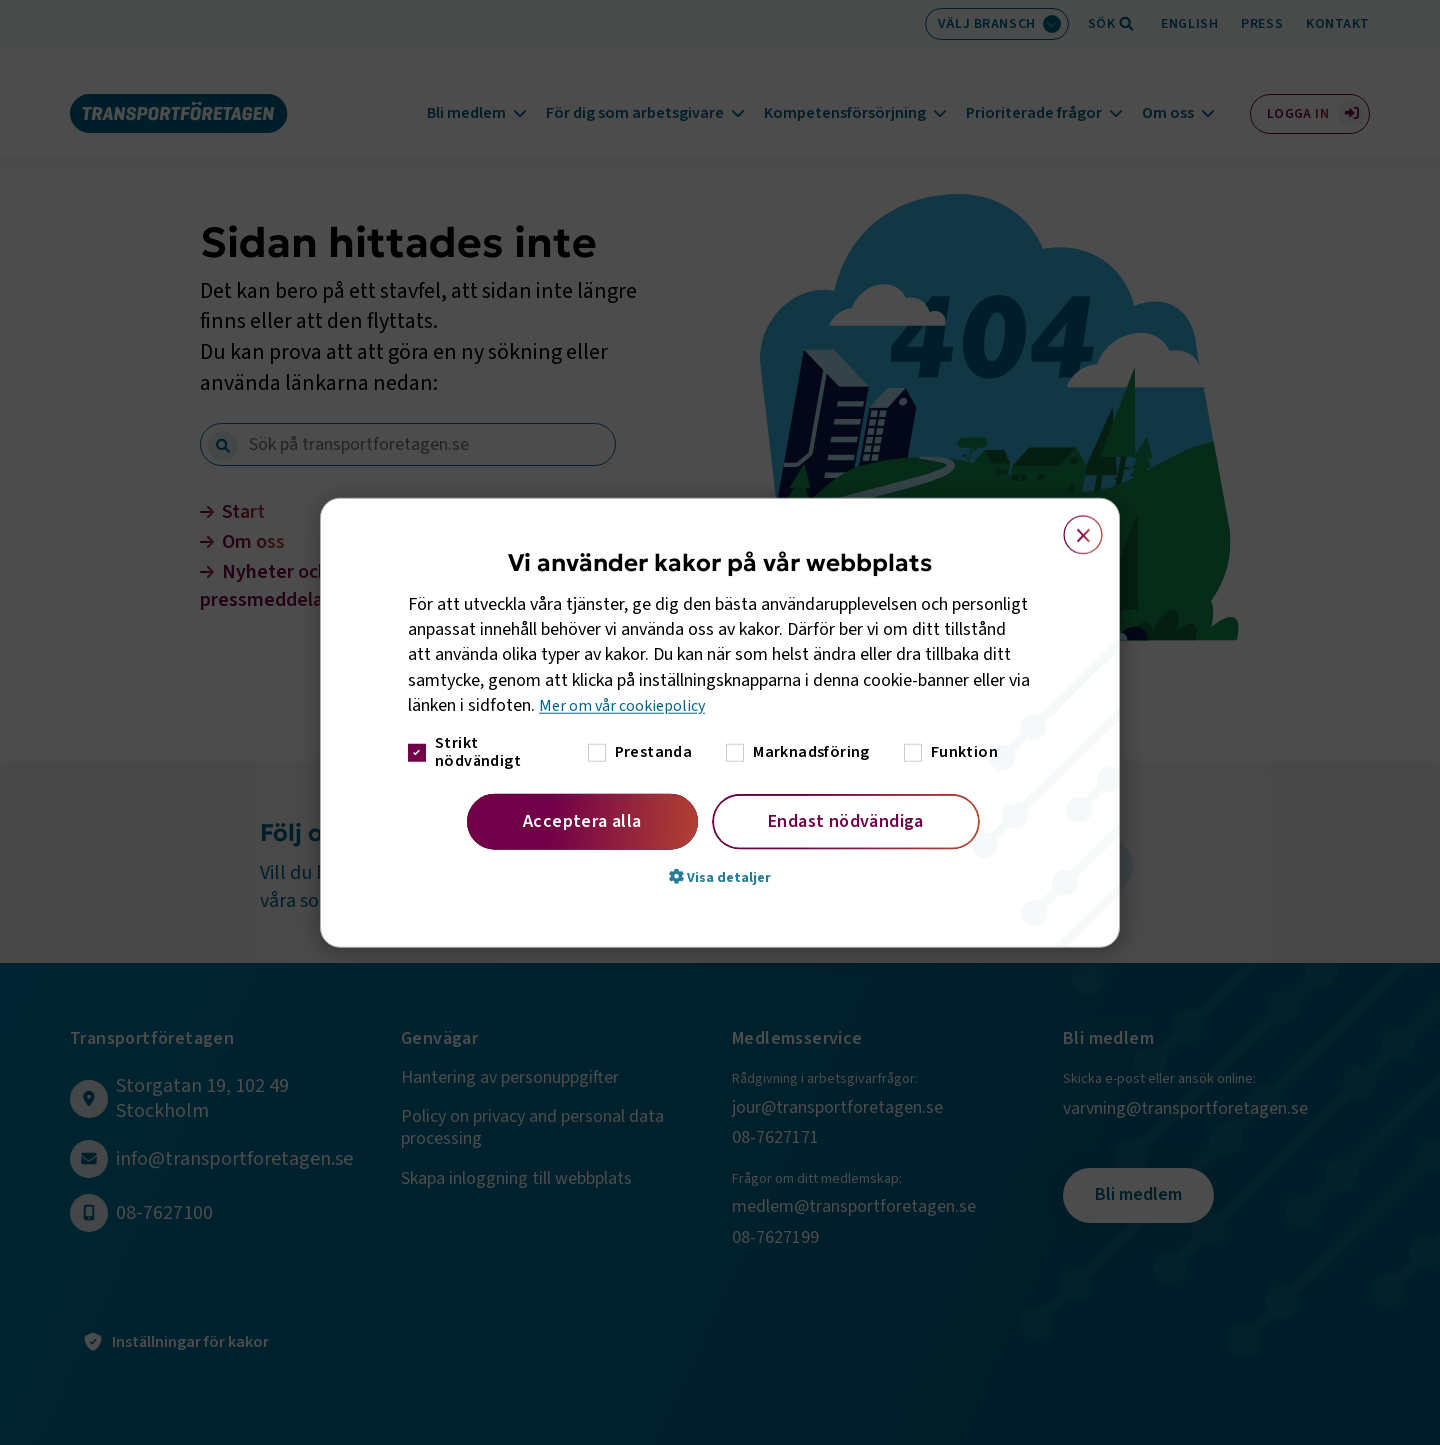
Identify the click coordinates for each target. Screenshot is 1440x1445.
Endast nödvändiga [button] (846, 821)
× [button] (1071, 525)
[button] (720, 877)
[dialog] (720, 722)
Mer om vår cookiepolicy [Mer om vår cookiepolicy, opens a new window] (629, 705)
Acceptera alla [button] (582, 821)
